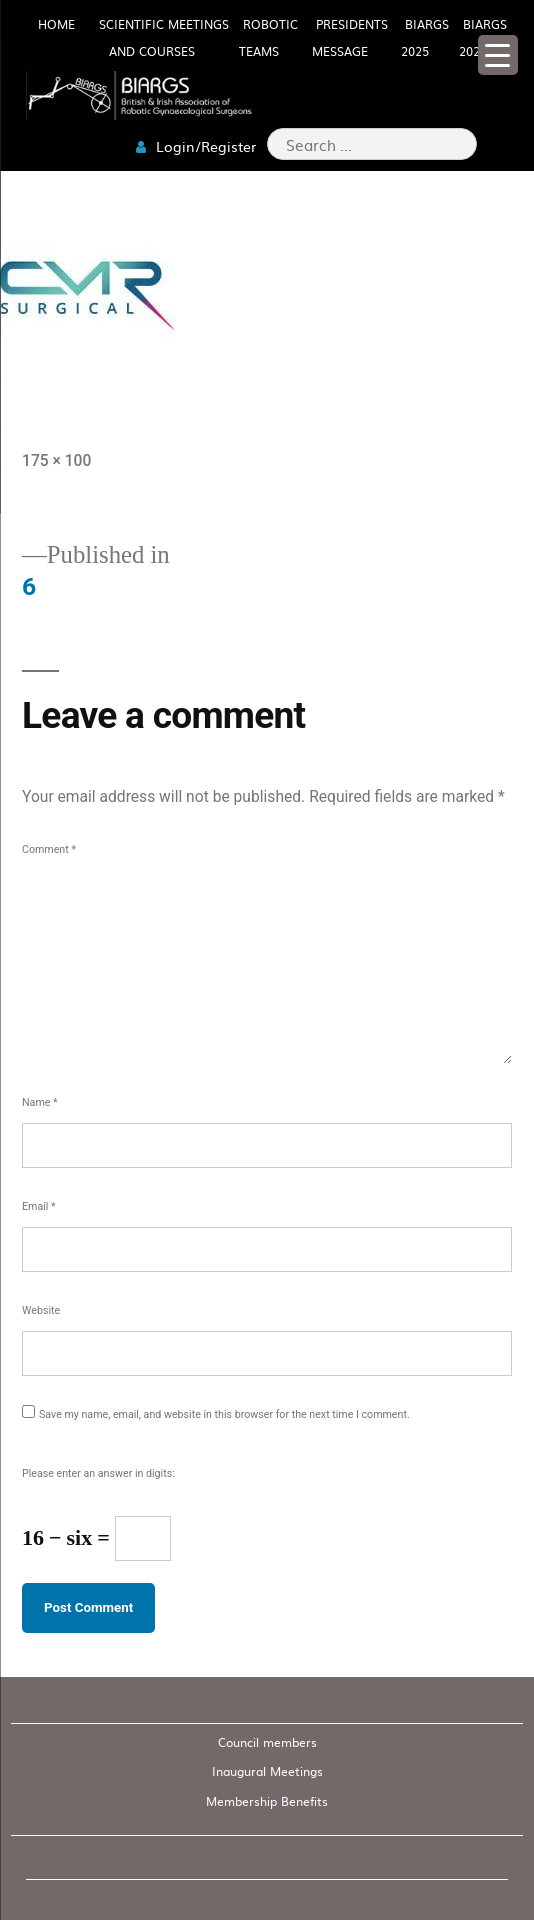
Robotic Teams (269, 37)
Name (40, 1102)
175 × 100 (56, 460)
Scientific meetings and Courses (164, 37)
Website (41, 1310)
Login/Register (196, 146)
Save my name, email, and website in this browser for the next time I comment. (224, 1414)
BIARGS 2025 (425, 37)
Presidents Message (350, 37)
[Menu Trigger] (498, 55)
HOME (56, 24)
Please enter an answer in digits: (98, 1473)
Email (39, 1206)
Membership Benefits (267, 1801)
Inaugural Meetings (267, 1771)
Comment (49, 849)
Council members (267, 1742)
